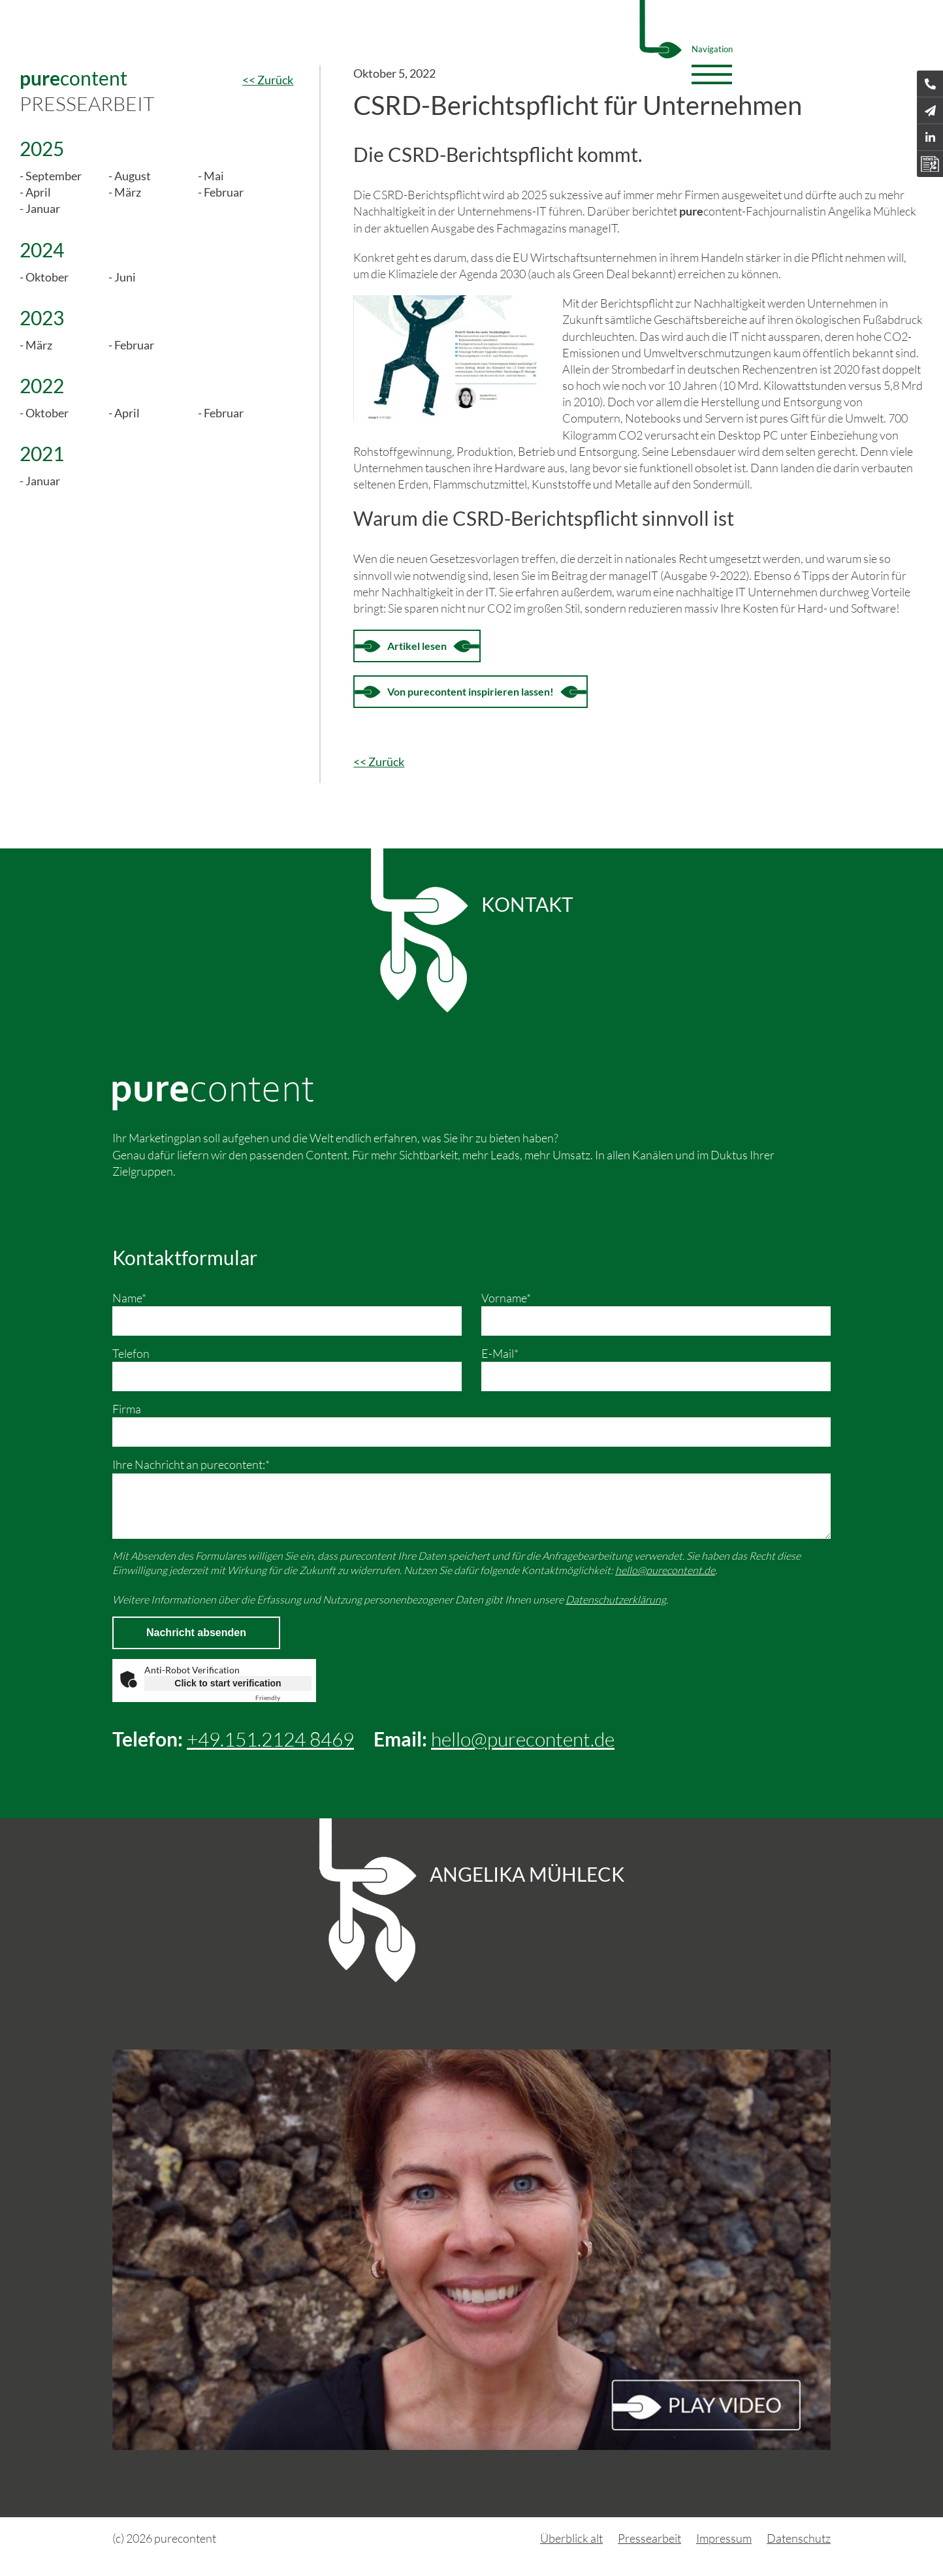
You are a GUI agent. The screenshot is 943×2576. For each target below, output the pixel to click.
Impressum (724, 2538)
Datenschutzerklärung (616, 1599)
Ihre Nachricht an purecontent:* (191, 1464)
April (38, 192)
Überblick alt (571, 2538)
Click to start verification (227, 1683)
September (53, 176)
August (132, 176)
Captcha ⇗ (283, 1697)
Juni (125, 277)
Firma (126, 1409)
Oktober (47, 277)
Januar (42, 208)
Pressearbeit (649, 2538)
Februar (224, 192)
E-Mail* (500, 1353)
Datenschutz (799, 2538)
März (127, 192)
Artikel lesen (417, 645)
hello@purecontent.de (665, 1570)
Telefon (131, 1353)
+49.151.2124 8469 (270, 1739)
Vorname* (506, 1298)
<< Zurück (267, 79)
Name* (129, 1298)
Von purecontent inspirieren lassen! (470, 691)
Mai (214, 176)
